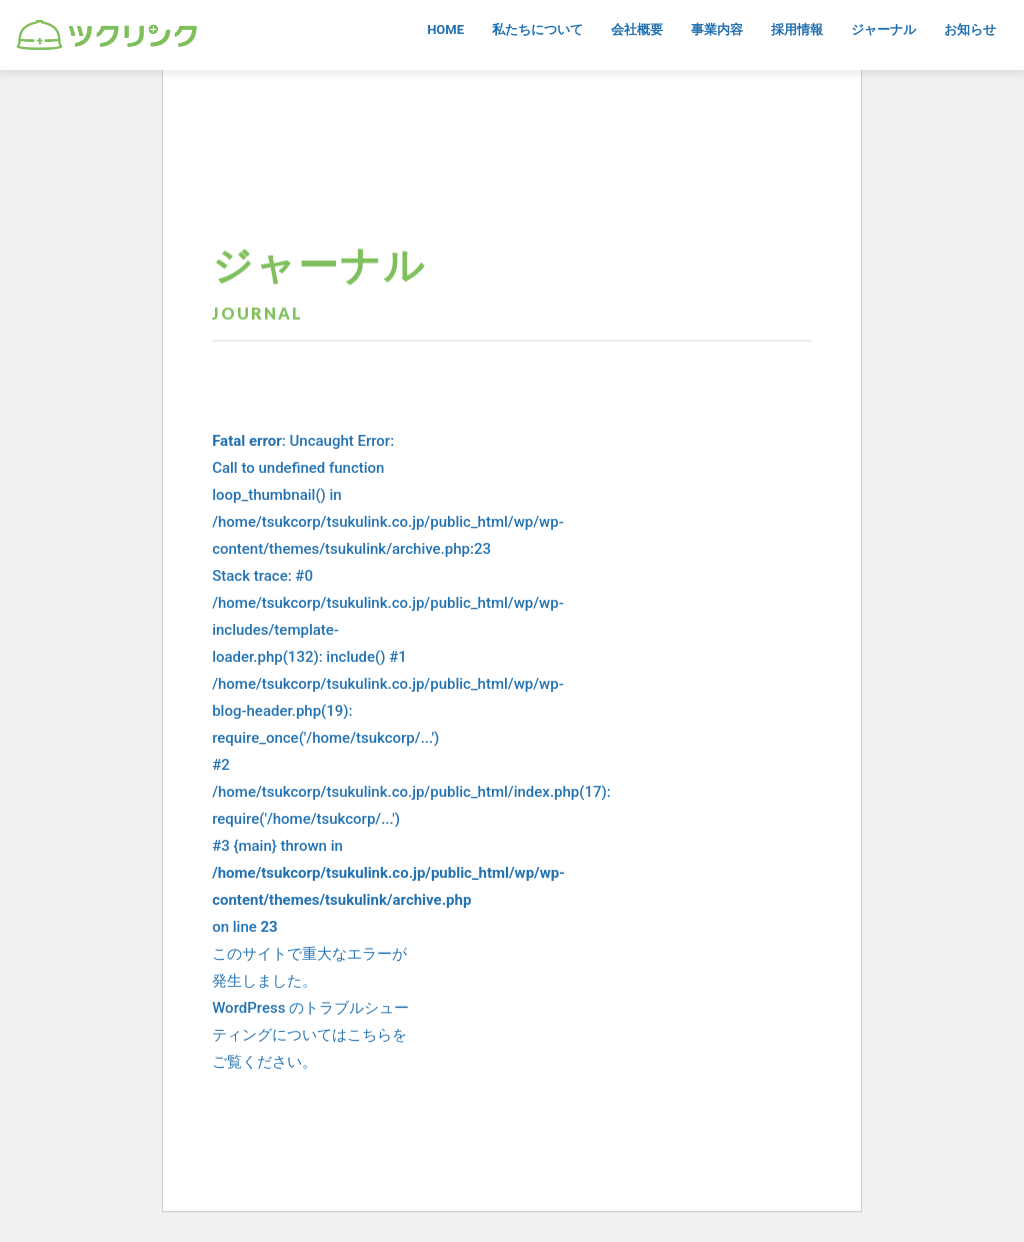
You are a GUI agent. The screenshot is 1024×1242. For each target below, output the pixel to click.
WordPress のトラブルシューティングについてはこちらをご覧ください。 (310, 1036)
